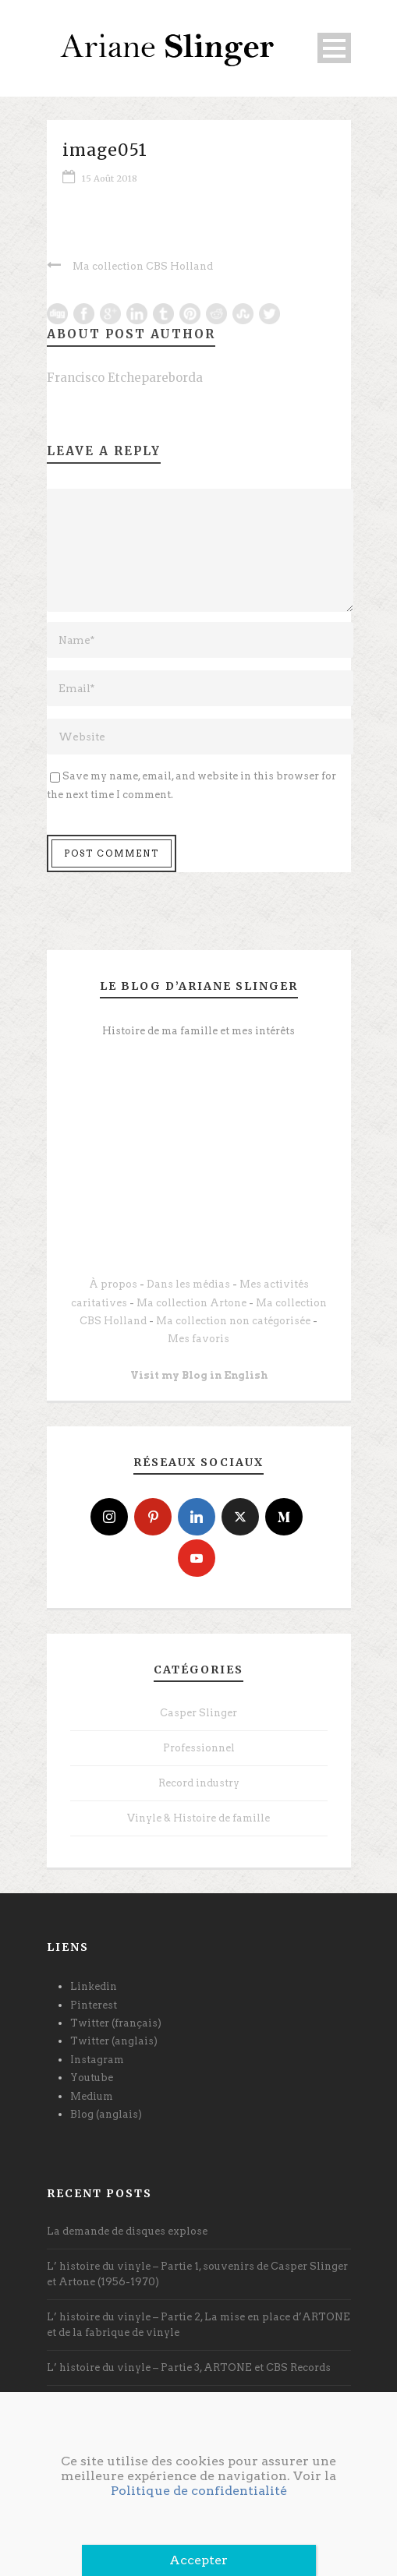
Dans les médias (188, 1284)
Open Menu (334, 48)
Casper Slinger (198, 1713)
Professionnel (199, 1748)
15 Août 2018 (109, 178)
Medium (91, 2096)
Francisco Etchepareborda (125, 377)
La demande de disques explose (127, 2231)
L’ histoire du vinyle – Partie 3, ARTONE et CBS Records (189, 2367)
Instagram (97, 2059)
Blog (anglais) (106, 2114)
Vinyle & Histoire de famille (198, 1818)
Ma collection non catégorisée (233, 1321)
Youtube (91, 2077)
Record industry (198, 1783)
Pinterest (93, 2005)
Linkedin (93, 1986)
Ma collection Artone (191, 1303)
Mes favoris (198, 1339)
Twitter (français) (115, 2023)
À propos (113, 1284)
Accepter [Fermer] (198, 2560)
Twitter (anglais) (114, 2041)
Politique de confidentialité (199, 2490)
